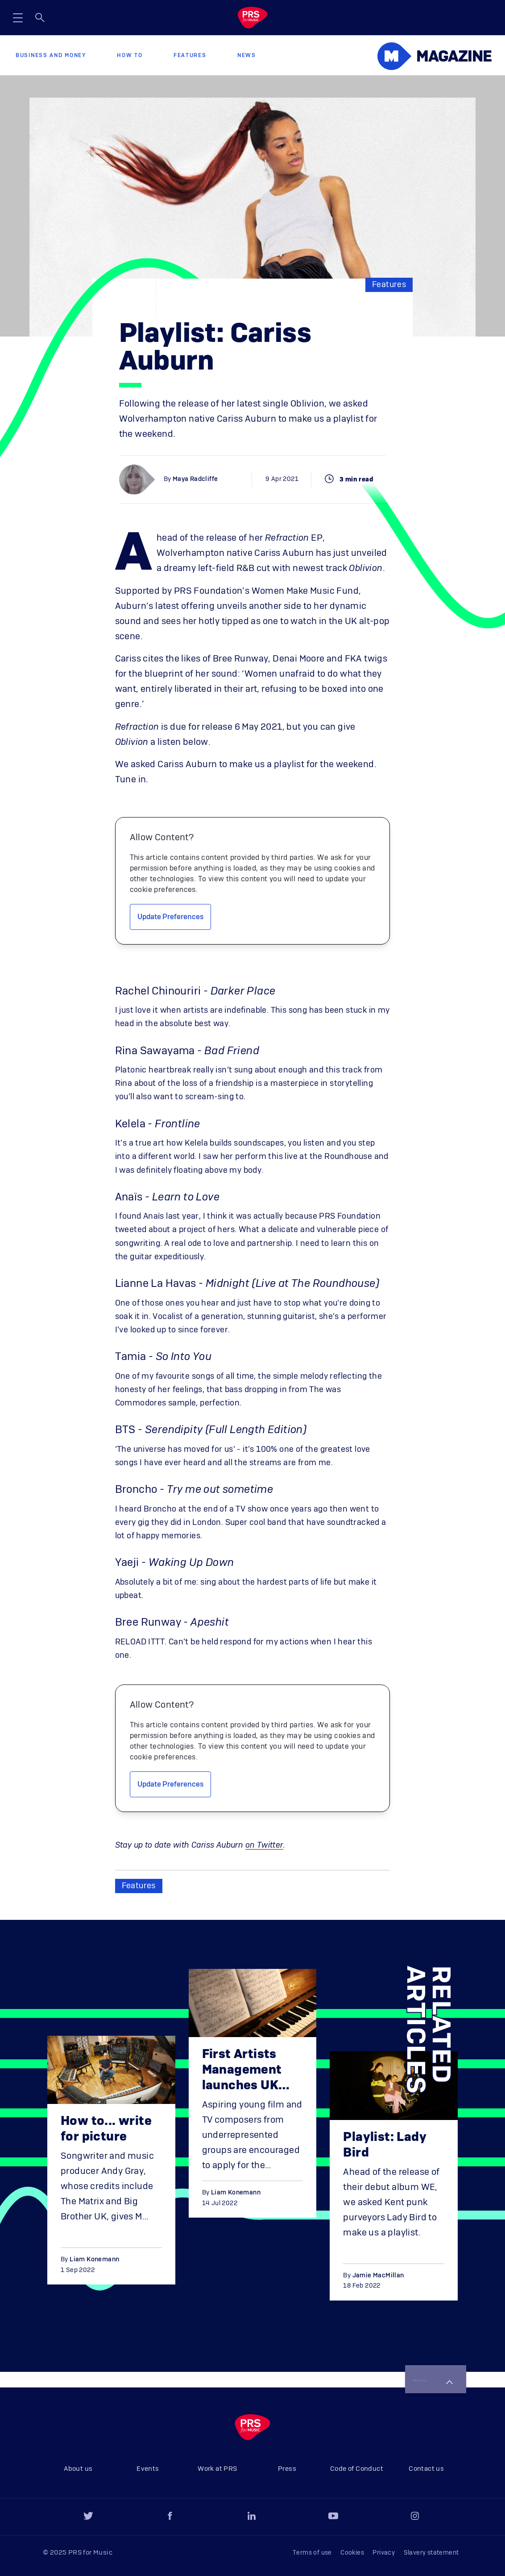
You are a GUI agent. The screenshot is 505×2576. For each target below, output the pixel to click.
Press (287, 2468)
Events (148, 2468)
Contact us (426, 2468)
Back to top (421, 2373)
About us (78, 2468)
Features (190, 55)
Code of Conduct (356, 2468)
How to (129, 55)
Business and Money (51, 55)
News (246, 55)
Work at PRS (217, 2468)
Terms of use (312, 2553)
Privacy (384, 2553)
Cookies (352, 2553)
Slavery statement (431, 2553)
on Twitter (264, 1845)
